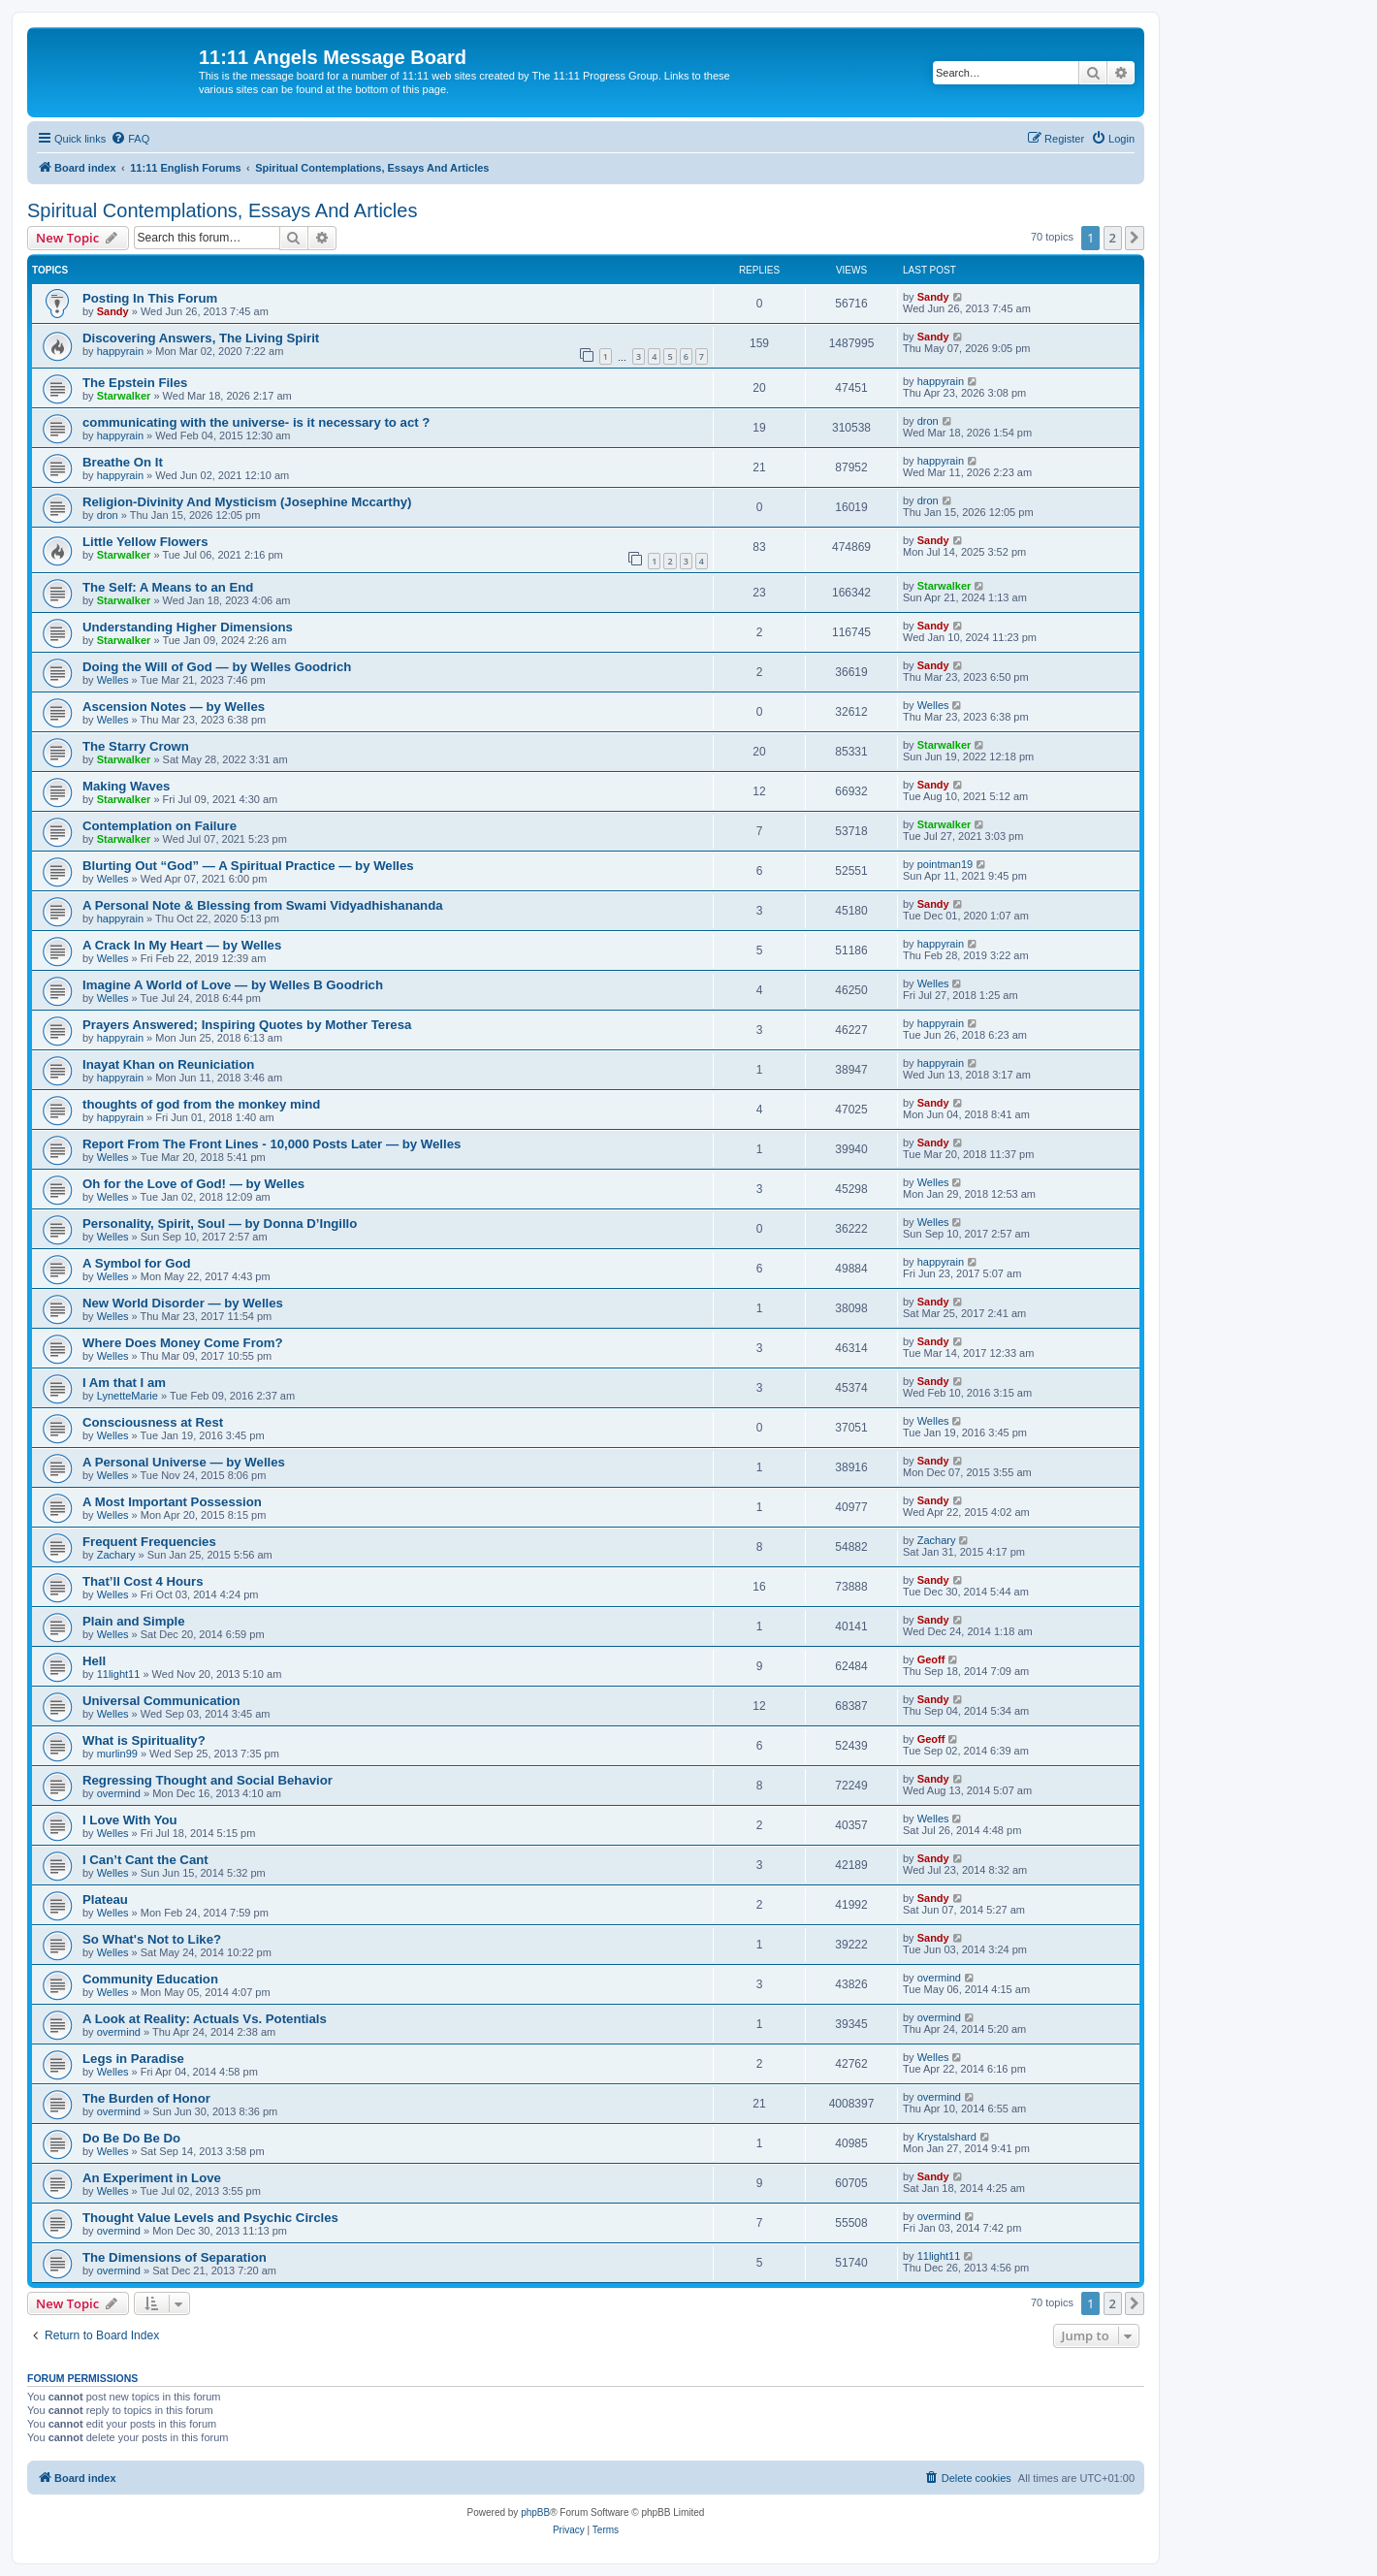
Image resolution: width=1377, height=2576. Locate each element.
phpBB (535, 2512)
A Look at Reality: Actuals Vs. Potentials (204, 2019)
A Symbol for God (136, 1263)
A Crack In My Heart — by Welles (181, 945)
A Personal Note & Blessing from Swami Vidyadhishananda (262, 905)
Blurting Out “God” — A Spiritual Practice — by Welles (248, 865)
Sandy (113, 311)
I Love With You (129, 1820)
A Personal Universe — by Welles (183, 1462)
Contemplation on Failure (159, 826)
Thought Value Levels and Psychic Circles (210, 2217)
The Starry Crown (135, 746)
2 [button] (1112, 237)
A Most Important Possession (172, 1502)
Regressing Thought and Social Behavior (207, 1780)
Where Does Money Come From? (182, 1343)
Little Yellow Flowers (145, 541)
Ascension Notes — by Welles (173, 706)
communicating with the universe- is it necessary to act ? (256, 422)
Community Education (150, 1979)
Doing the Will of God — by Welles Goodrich (216, 667)
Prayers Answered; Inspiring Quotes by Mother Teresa (246, 1024)
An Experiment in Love (151, 2178)
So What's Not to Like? (151, 1939)
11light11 (119, 1674)
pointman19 (945, 864)
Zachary (116, 1555)
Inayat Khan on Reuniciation (168, 1064)
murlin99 (117, 1753)
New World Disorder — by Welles (182, 1303)
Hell (94, 1661)
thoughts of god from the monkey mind (201, 1104)
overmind (119, 1793)
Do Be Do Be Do (131, 2138)
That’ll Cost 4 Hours (143, 1581)
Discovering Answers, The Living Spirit (200, 338)
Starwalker (124, 396)
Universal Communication (161, 1700)
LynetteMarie (127, 1395)
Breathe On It (122, 462)
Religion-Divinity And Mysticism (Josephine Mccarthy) (247, 502)
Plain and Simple (133, 1621)
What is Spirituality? (144, 1740)
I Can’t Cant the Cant (145, 1859)
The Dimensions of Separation (174, 2257)
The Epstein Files (134, 382)
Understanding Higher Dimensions (187, 627)
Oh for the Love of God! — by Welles (193, 1183)
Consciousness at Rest (152, 1422)
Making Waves (126, 786)
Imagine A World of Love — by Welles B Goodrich (232, 985)
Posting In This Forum (149, 298)
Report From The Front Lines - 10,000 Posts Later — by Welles (271, 1144)
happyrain (120, 351)
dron (928, 421)
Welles (113, 680)
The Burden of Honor (146, 2098)
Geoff (931, 1659)
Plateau (105, 1899)
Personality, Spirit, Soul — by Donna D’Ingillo (219, 1223)
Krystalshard (947, 2136)
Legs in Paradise (133, 2058)
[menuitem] (130, 138)
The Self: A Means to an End (167, 587)
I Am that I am (124, 1382)
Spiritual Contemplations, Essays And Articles (222, 210)
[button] (1134, 237)
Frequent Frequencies (149, 1541)
